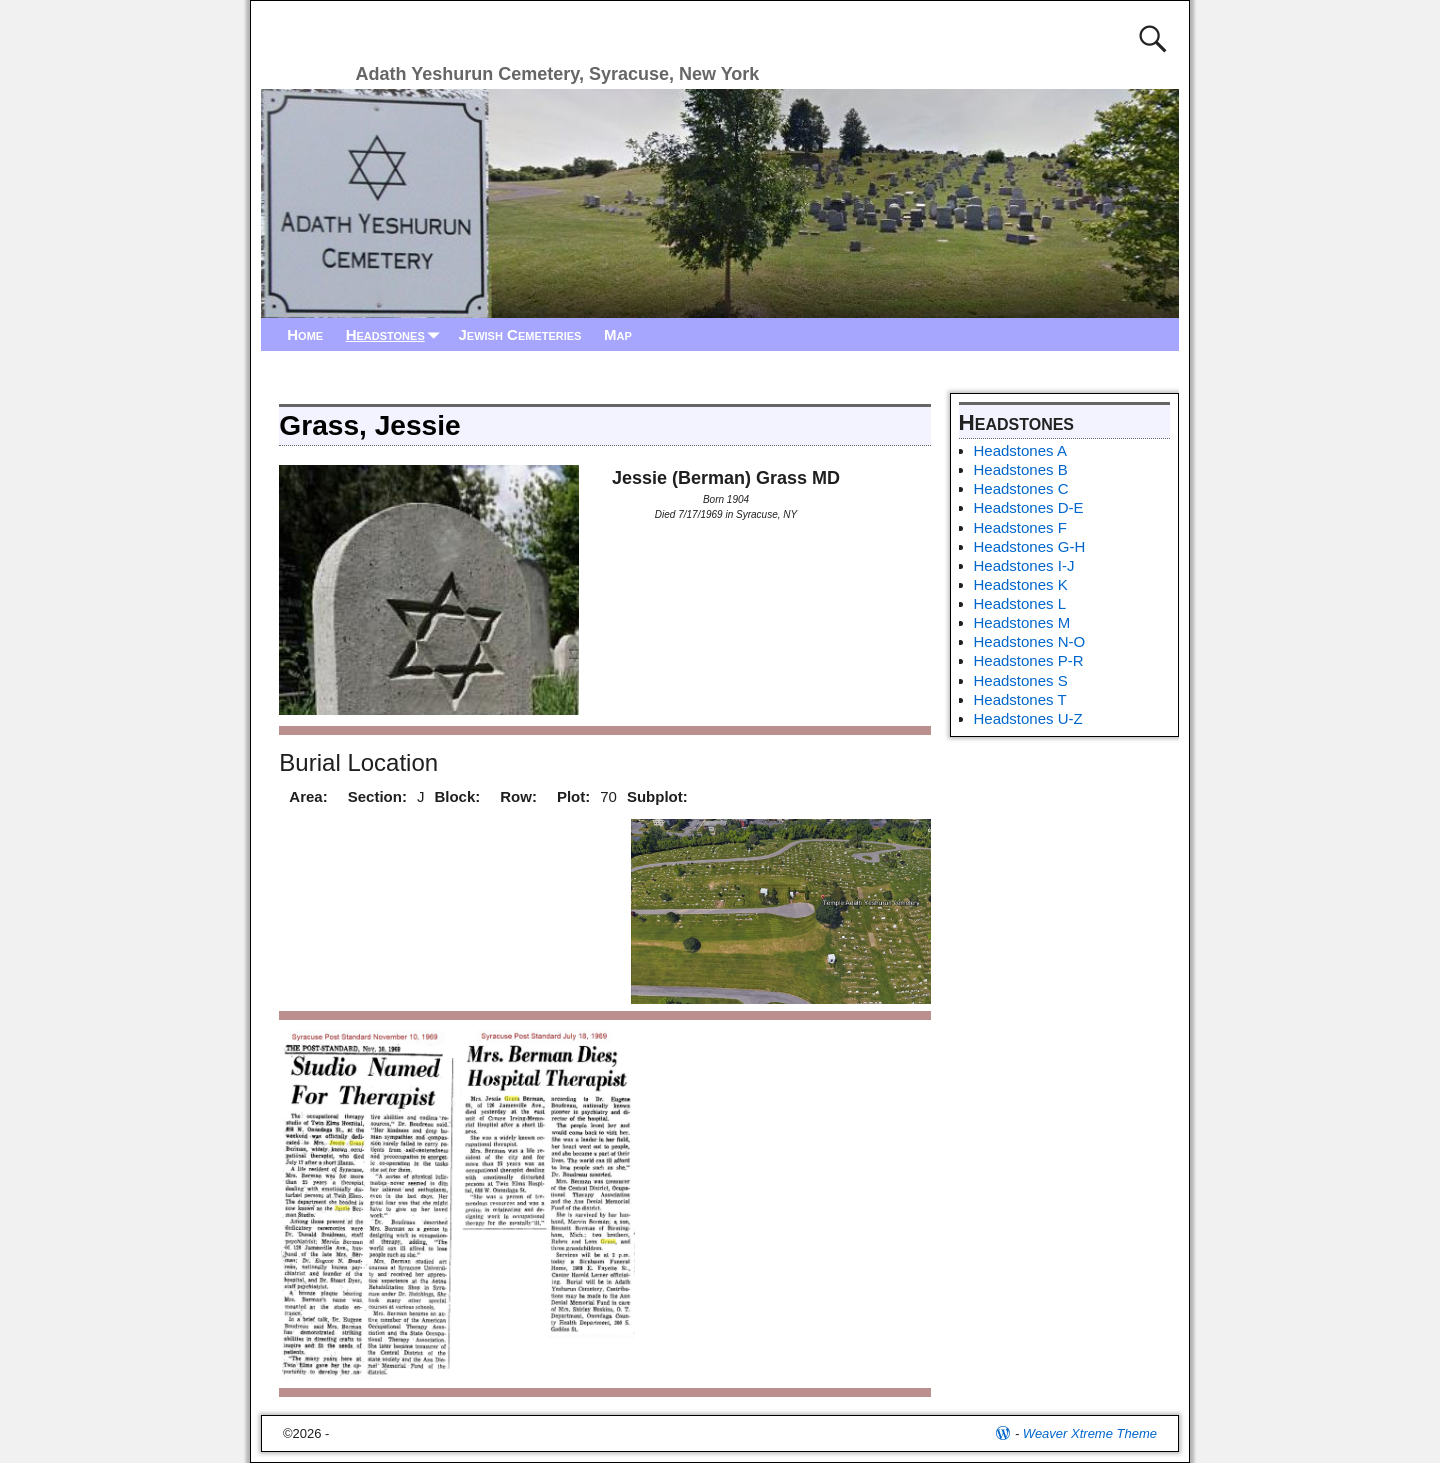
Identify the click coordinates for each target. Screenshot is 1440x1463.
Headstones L (1020, 603)
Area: (308, 796)
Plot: (573, 796)
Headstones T (1020, 699)
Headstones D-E (1029, 507)
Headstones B (1021, 469)
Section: (377, 796)
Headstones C (1021, 488)
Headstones (397, 334)
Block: (457, 796)
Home (305, 334)
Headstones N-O (1030, 641)
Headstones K (1021, 584)
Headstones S (1021, 680)
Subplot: (657, 796)
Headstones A (1020, 450)
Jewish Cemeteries (519, 334)
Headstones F (1020, 527)
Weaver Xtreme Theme (1090, 1433)
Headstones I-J (1024, 565)
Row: (518, 796)
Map (618, 334)
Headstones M (1022, 622)
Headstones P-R (1029, 660)
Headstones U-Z (1028, 718)
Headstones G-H (1030, 546)
